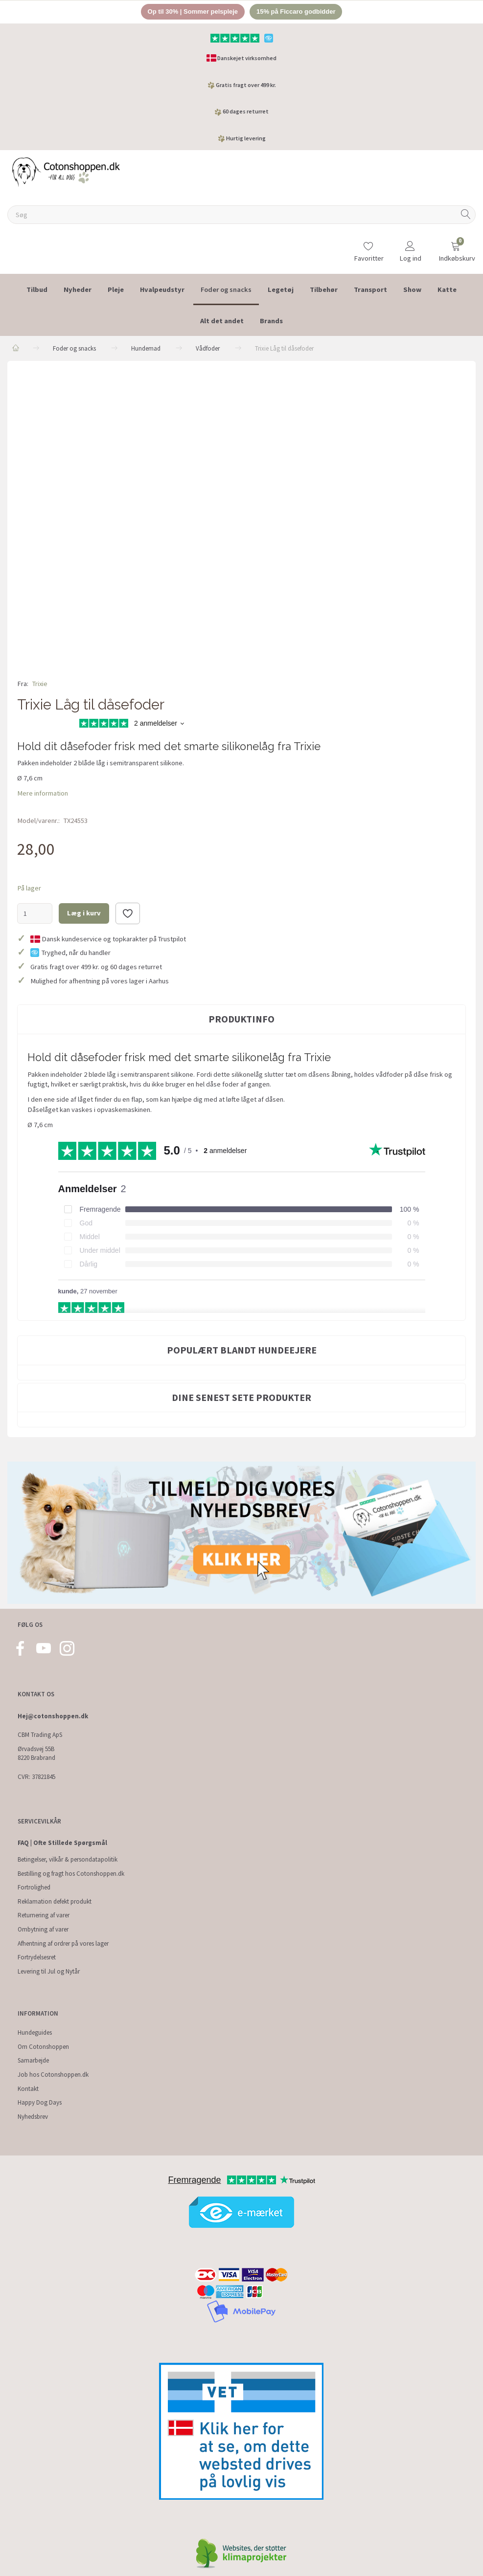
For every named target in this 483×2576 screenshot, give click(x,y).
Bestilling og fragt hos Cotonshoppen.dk (71, 1873)
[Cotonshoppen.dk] (66, 171)
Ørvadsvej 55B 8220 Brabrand (36, 1753)
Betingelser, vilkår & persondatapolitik (67, 1859)
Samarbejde (33, 2061)
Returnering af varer (43, 1915)
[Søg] (466, 215)
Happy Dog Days (40, 2102)
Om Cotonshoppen (43, 2047)
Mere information (42, 793)
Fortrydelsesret (37, 1957)
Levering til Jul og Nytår (49, 1971)
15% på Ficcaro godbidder (296, 11)
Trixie (39, 683)
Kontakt (28, 2089)
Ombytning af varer (43, 1929)
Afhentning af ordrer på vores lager (63, 1943)
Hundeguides (35, 2032)
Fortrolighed (34, 1887)
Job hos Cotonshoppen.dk (53, 2074)
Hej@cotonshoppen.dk (53, 1716)
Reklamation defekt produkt (55, 1901)
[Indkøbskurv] (456, 247)
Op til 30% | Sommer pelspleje (192, 11)
